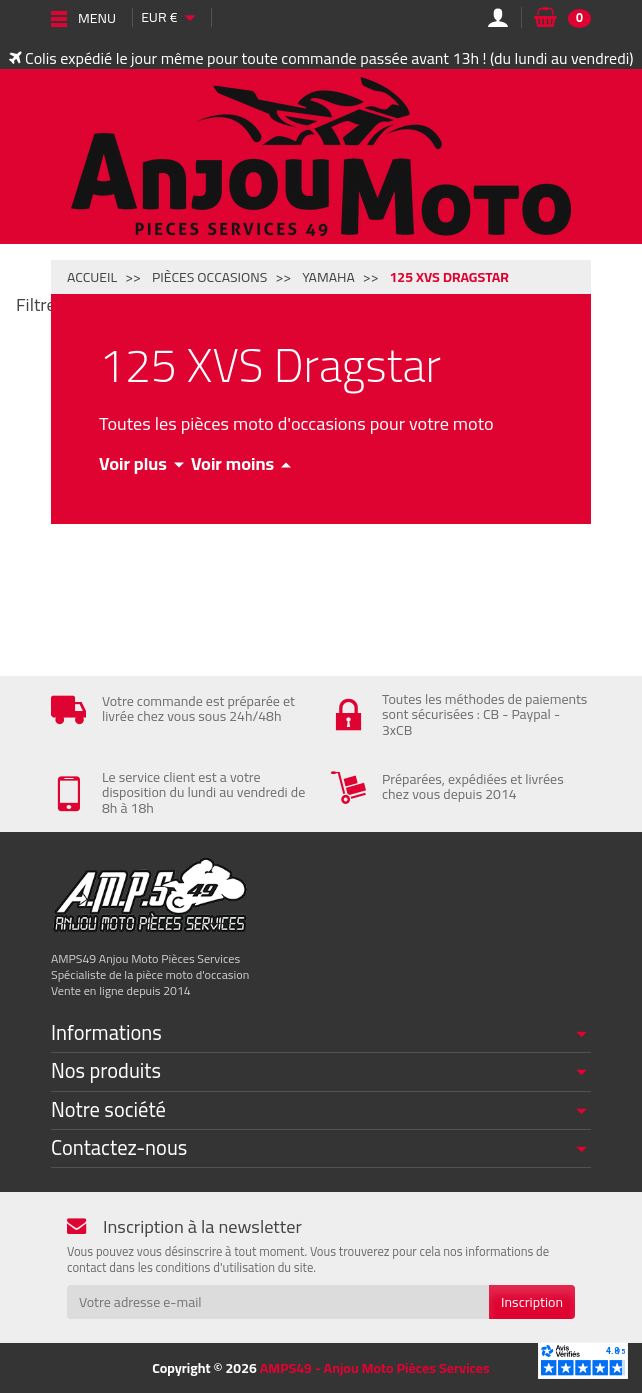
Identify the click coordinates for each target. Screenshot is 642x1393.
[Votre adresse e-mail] (278, 1302)
